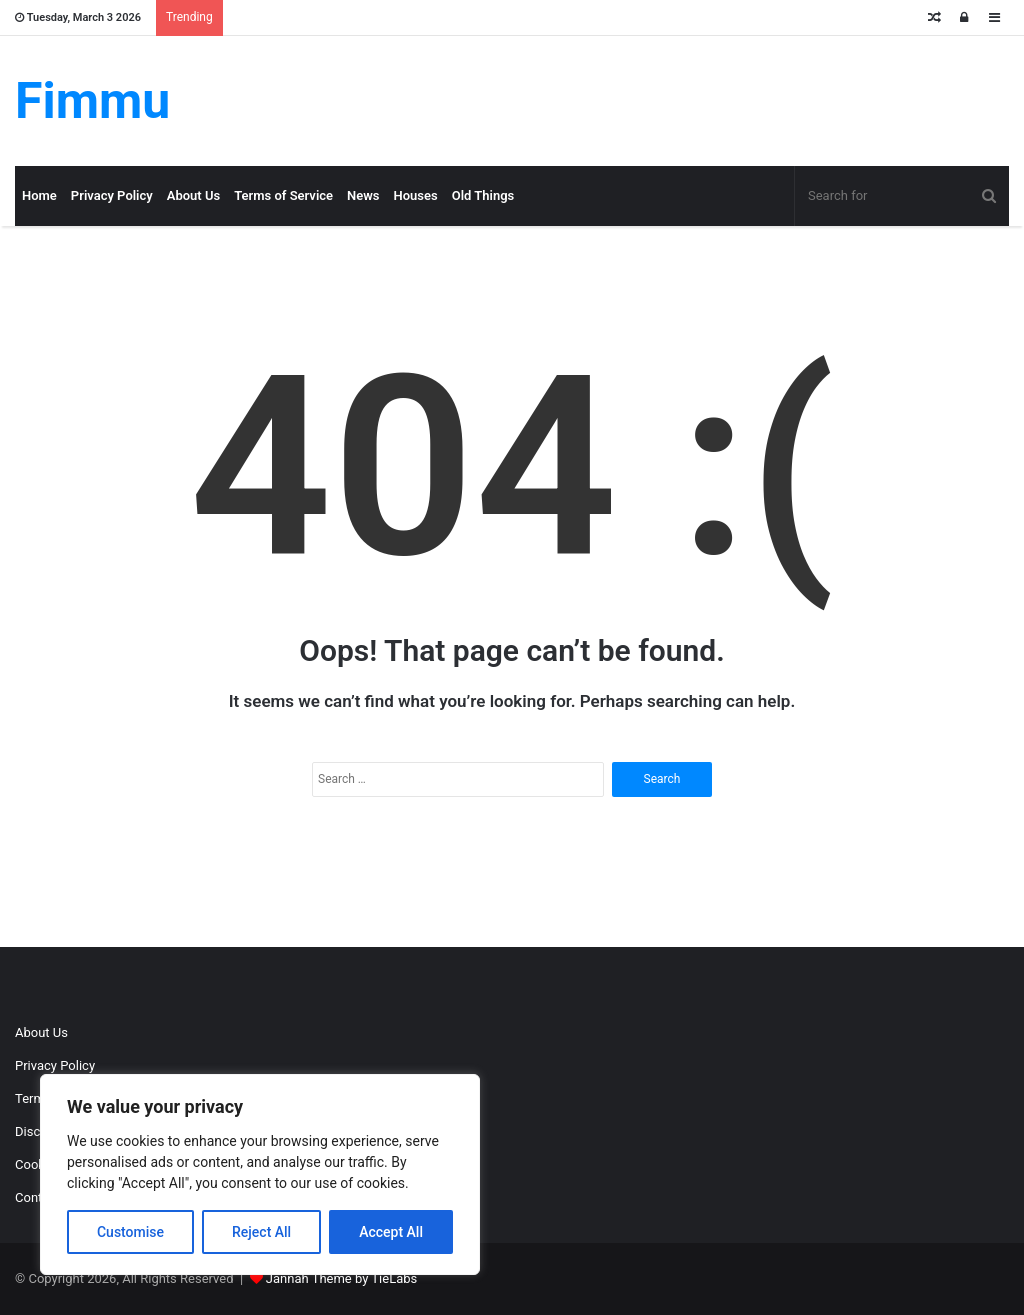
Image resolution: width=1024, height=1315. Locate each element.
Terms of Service (283, 195)
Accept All (391, 1232)
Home (39, 195)
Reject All (261, 1232)
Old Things (483, 195)
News (363, 195)
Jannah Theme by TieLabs (341, 1278)
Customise (130, 1232)
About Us (193, 195)
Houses (416, 195)
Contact (37, 1197)
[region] (260, 1174)
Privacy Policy (112, 195)
